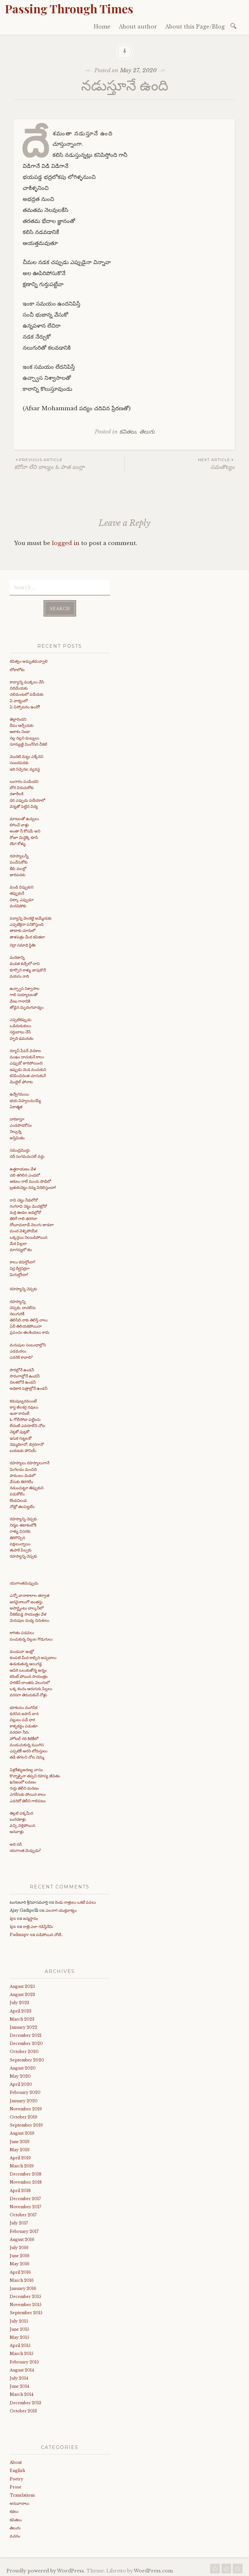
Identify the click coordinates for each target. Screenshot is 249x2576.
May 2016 (20, 2261)
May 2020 (20, 2074)
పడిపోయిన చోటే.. (49, 1932)
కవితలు (127, 431)
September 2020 (27, 2058)
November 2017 (25, 2204)
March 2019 (22, 2164)
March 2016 (22, 2278)
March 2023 (22, 2017)
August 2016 (22, 2237)
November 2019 (26, 2107)
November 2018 (26, 2180)
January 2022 (23, 2025)
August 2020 (23, 2066)
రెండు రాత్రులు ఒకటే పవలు (75, 1900)
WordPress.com (153, 2569)
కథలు (14, 2509)
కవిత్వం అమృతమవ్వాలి (29, 659)
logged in (65, 543)
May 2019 (20, 2147)
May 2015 (19, 2335)
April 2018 (20, 2188)
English (17, 2468)
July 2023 (19, 2000)
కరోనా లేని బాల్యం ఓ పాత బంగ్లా (69, 463)
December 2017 (25, 2196)
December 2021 (26, 2033)
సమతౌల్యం (180, 463)
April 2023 (20, 2009)
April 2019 (20, 2155)
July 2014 (19, 2376)
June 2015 (19, 2327)
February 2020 (25, 2090)
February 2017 (24, 2229)
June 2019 (20, 2139)
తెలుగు (147, 431)
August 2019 (22, 2131)
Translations (22, 2493)
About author (138, 26)
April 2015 (20, 2343)
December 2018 (26, 2172)
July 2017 (19, 2221)
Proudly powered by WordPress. (45, 2569)
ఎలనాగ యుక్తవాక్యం (61, 1908)
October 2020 (24, 2050)
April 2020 (21, 2082)
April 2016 (20, 2270)
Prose (15, 2485)
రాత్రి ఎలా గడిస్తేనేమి (38, 1924)
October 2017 (23, 2212)
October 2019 (23, 2115)
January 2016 (23, 2286)
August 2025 (22, 1984)
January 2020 (24, 2098)
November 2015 (26, 2302)
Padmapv (19, 1932)
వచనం (15, 2534)
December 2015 (25, 2294)
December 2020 (26, 2041)
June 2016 (20, 2253)
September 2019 (26, 2123)
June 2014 (19, 2384)
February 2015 (24, 2360)
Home (102, 26)
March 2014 (21, 2392)
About (16, 2460)
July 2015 (19, 2319)
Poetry (16, 2477)
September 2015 (26, 2311)
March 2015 (21, 2351)
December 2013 (25, 2400)
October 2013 (23, 2409)
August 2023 (22, 1992)
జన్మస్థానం (30, 1916)
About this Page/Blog (195, 26)
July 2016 (19, 2245)
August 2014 (22, 2368)
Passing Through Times (69, 8)
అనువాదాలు (19, 2501)
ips (13, 1916)
